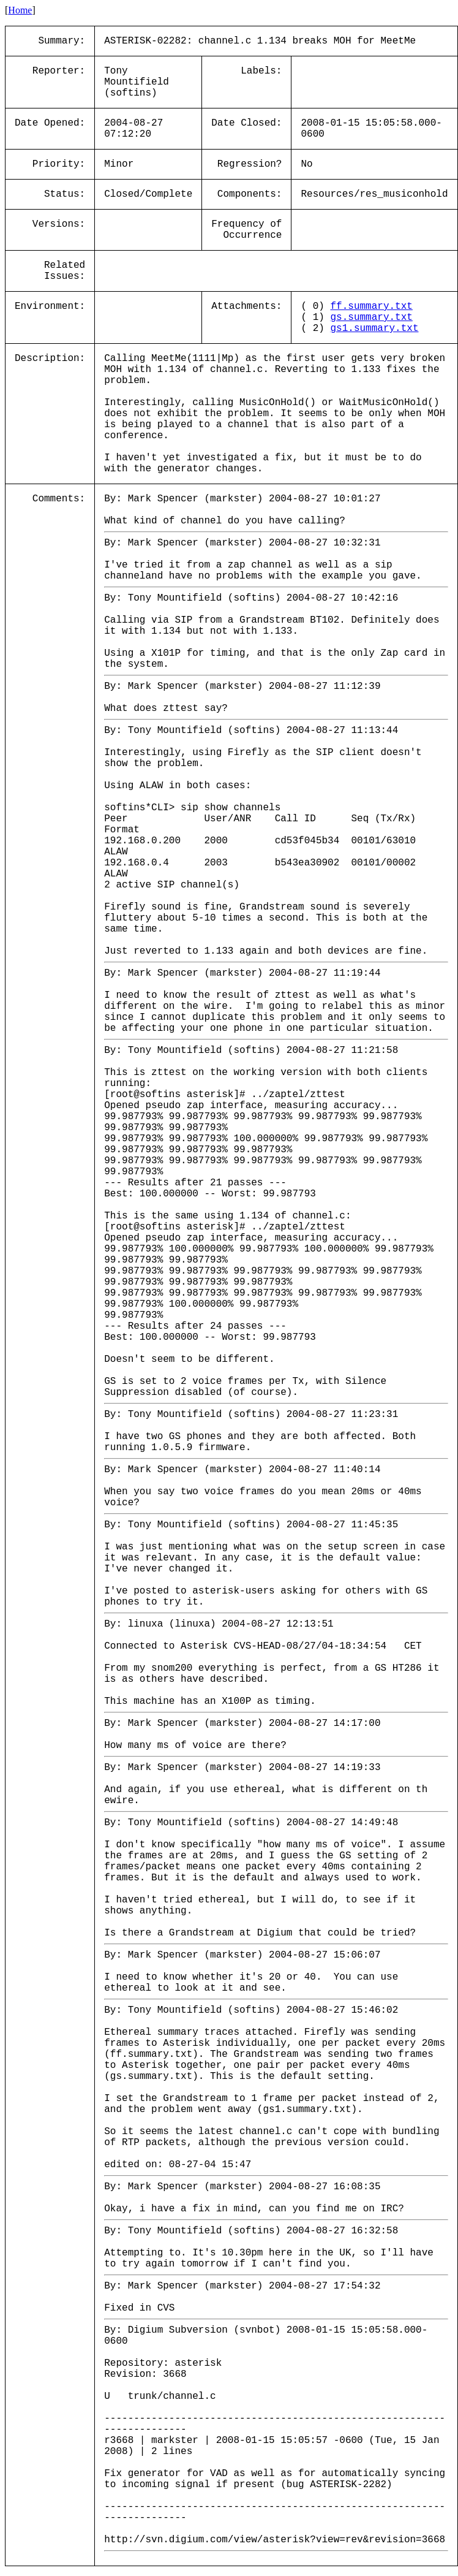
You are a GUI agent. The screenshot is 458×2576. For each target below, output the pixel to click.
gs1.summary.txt (374, 328)
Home (20, 10)
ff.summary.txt (371, 306)
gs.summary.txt (371, 317)
